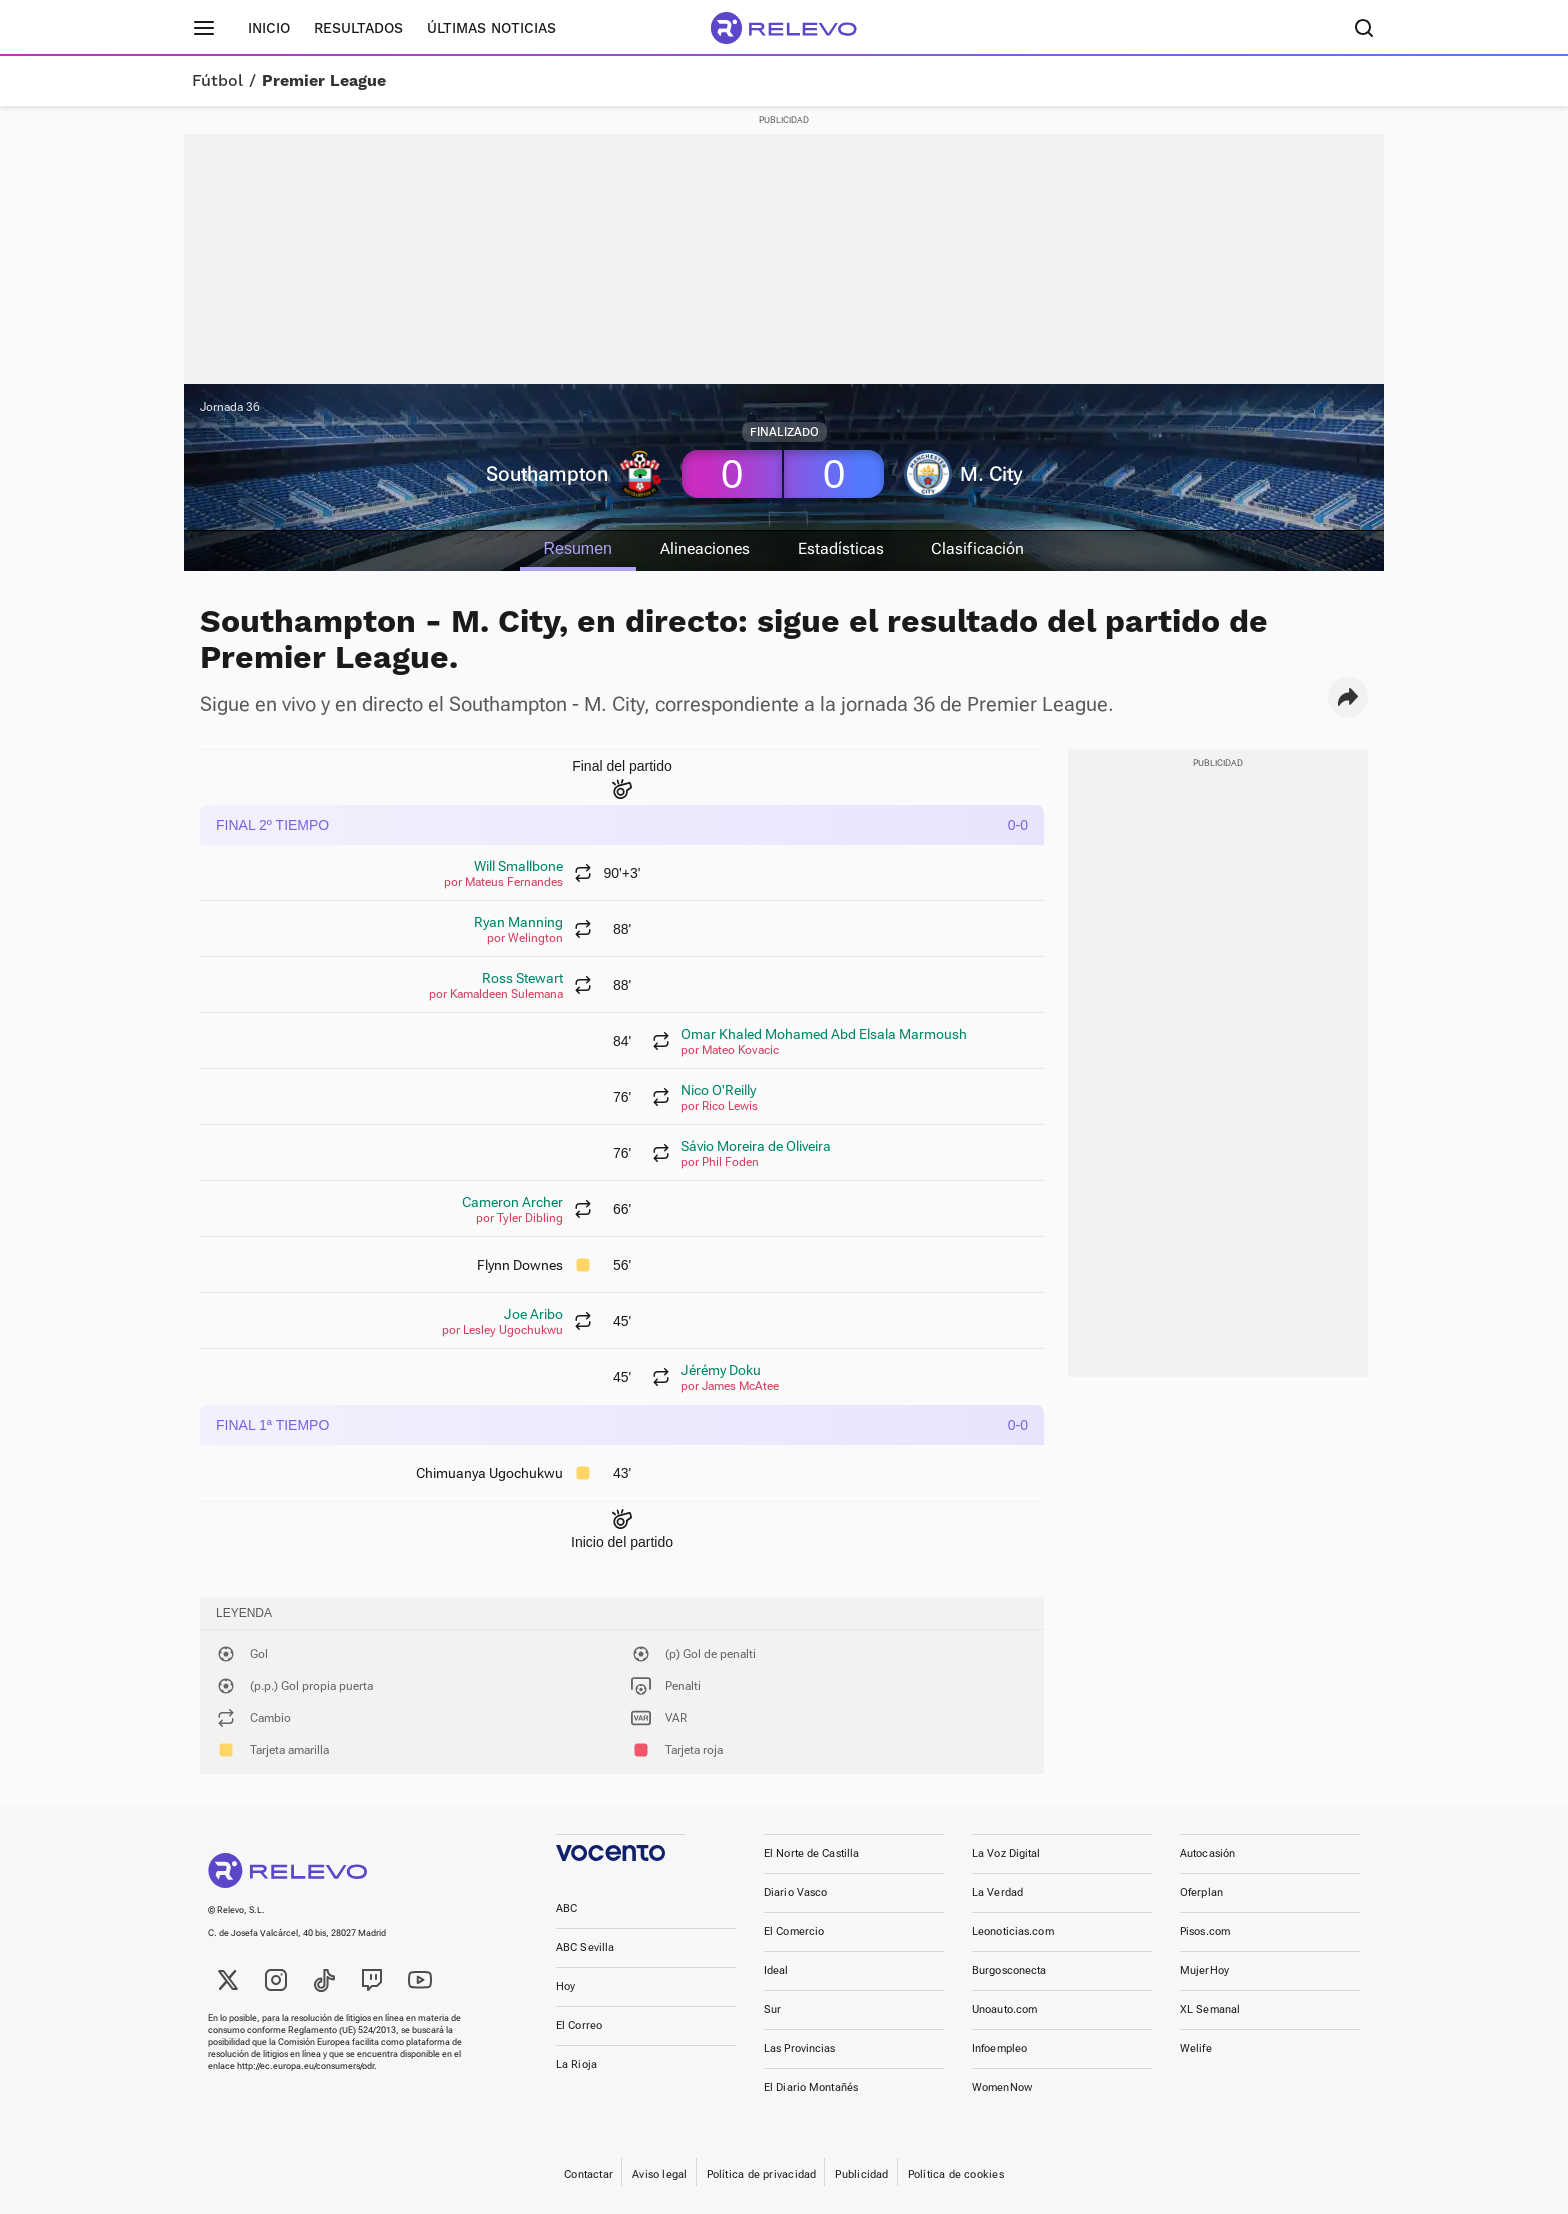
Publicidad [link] (861, 2174)
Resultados (358, 28)
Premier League (324, 81)
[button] (1348, 697)
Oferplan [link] (1201, 1892)
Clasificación (979, 548)
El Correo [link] (579, 2025)
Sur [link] (772, 2009)
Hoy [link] (565, 1986)
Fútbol (217, 81)
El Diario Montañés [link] (811, 2087)
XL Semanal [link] (1210, 2009)
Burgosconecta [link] (1009, 1970)
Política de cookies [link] (956, 2174)
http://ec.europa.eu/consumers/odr (305, 2066)
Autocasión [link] (1207, 1853)
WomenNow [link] (1002, 2087)
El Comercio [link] (794, 1931)
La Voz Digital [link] (1006, 1853)
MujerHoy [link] (1204, 1970)
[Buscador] (1364, 28)
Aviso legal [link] (659, 2174)
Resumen (576, 548)
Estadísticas (842, 548)
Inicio (269, 28)
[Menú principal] (204, 28)
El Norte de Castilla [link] (811, 1853)
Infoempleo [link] (999, 2048)
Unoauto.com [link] (1004, 2009)
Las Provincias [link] (800, 2048)
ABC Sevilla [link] (585, 1947)
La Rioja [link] (576, 2064)
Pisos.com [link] (1205, 1931)
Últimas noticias (491, 28)
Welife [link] (1196, 2048)
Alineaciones (705, 548)
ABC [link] (566, 1908)
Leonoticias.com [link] (1013, 1931)
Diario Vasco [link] (795, 1892)
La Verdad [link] (997, 1892)
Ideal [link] (776, 1970)
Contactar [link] (588, 2174)
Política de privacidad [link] (762, 2174)
